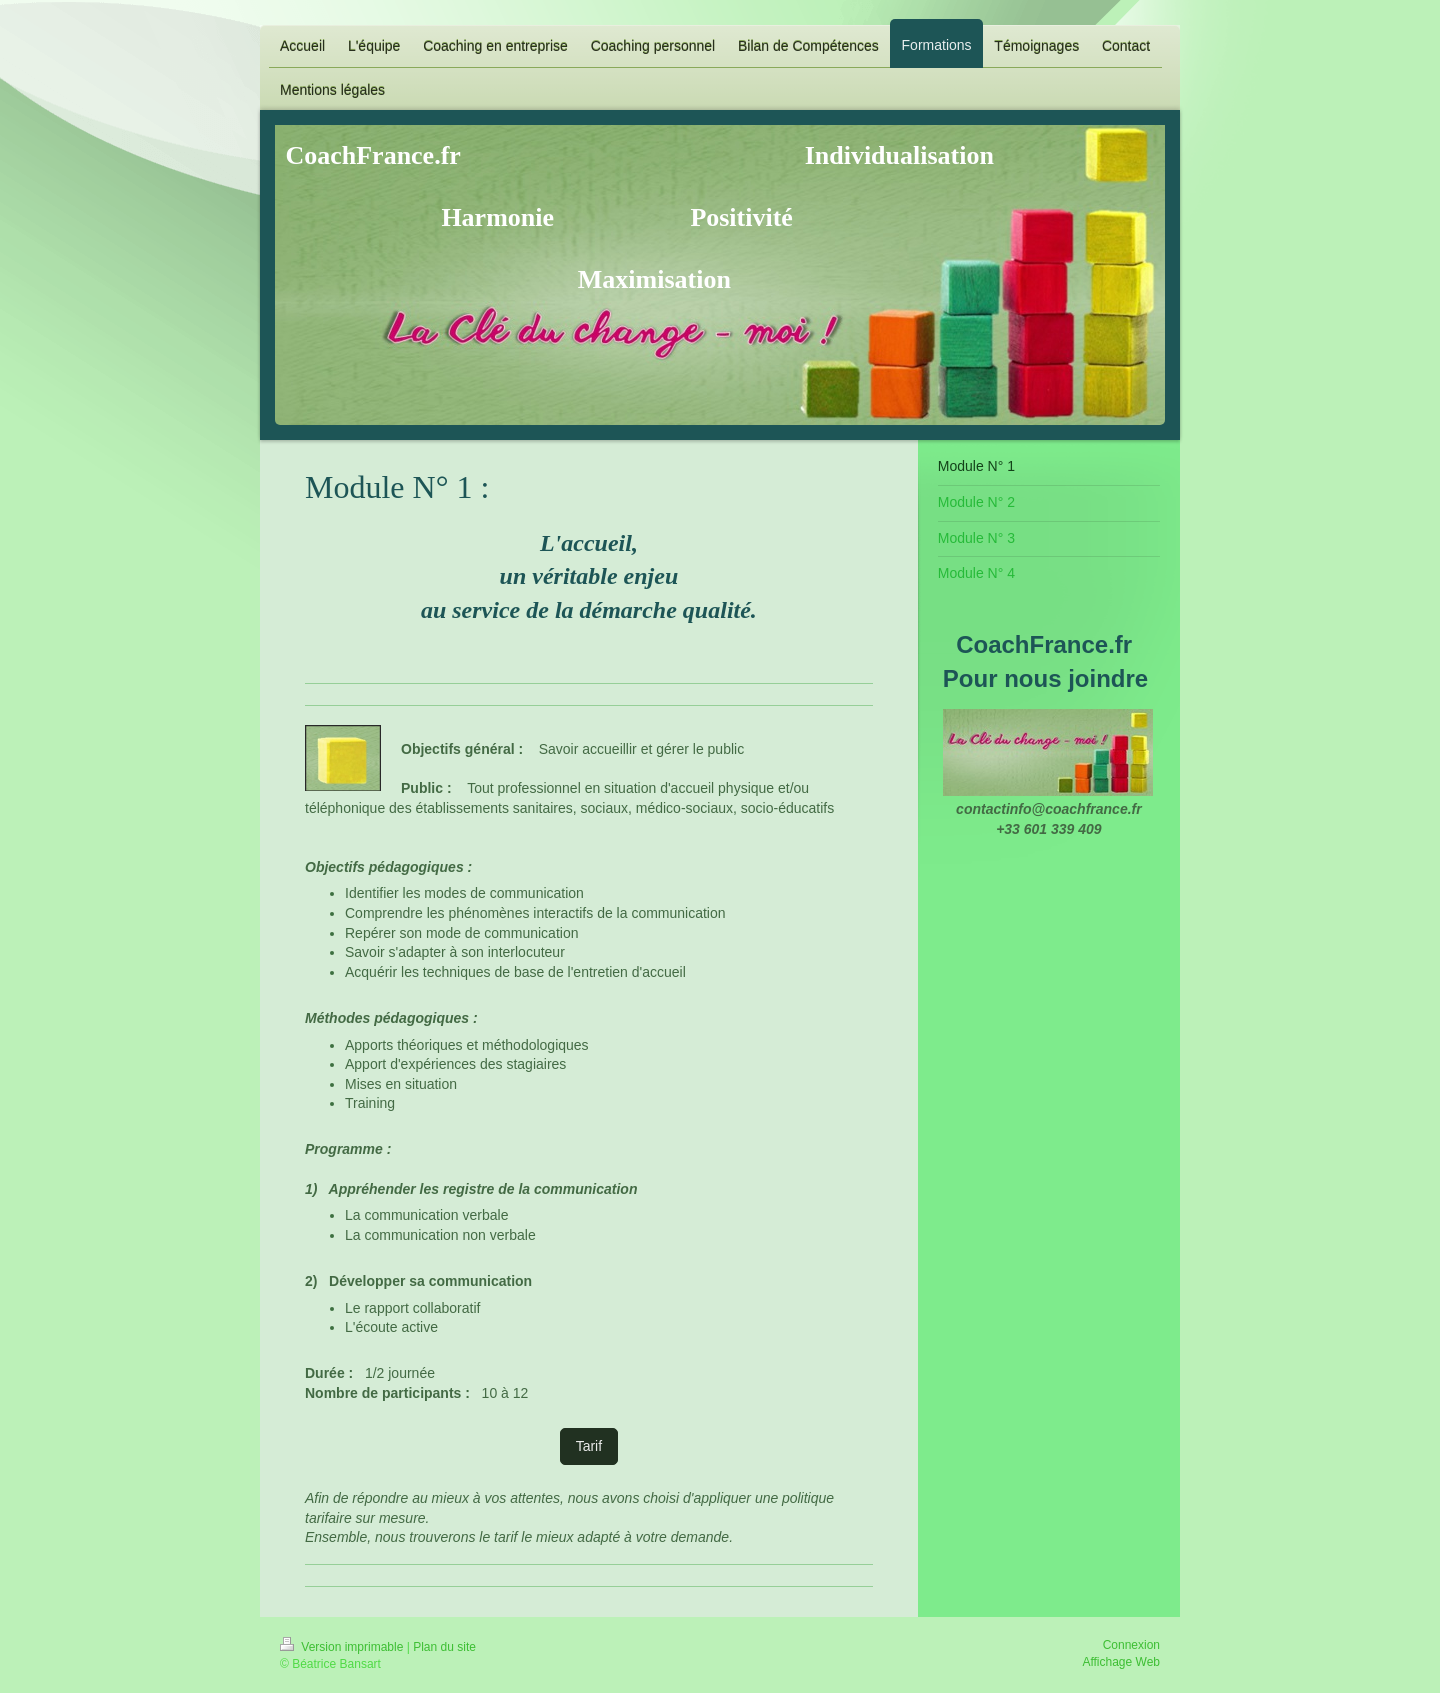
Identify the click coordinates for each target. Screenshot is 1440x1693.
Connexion (1131, 1645)
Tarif (589, 1446)
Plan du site (444, 1647)
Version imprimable (343, 1647)
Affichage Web (1121, 1662)
